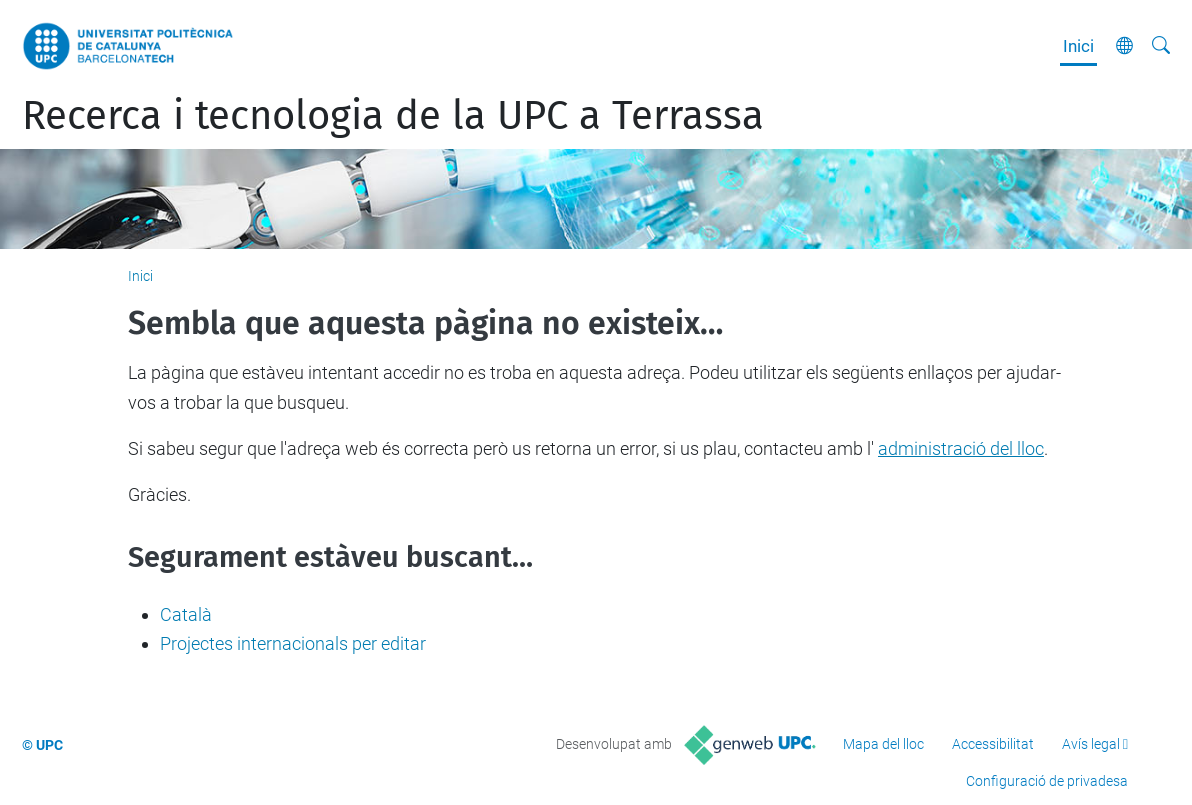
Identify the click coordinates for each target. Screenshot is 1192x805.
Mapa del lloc (883, 744)
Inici (1078, 46)
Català (186, 614)
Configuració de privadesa (1047, 781)
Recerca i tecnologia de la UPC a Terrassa (393, 116)
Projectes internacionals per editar (293, 643)
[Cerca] (1161, 46)
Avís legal (1091, 744)
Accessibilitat (993, 744)
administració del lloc (961, 448)
